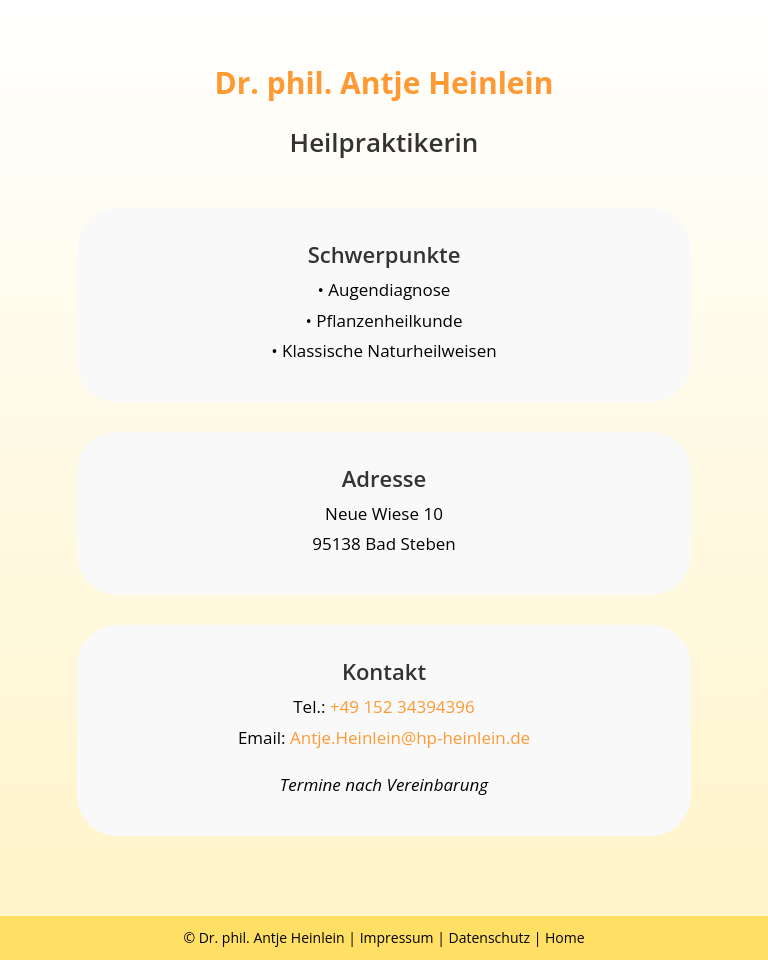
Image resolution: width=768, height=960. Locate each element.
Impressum (397, 937)
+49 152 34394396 (402, 706)
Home (565, 937)
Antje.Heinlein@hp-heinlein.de (410, 737)
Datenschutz (489, 937)
